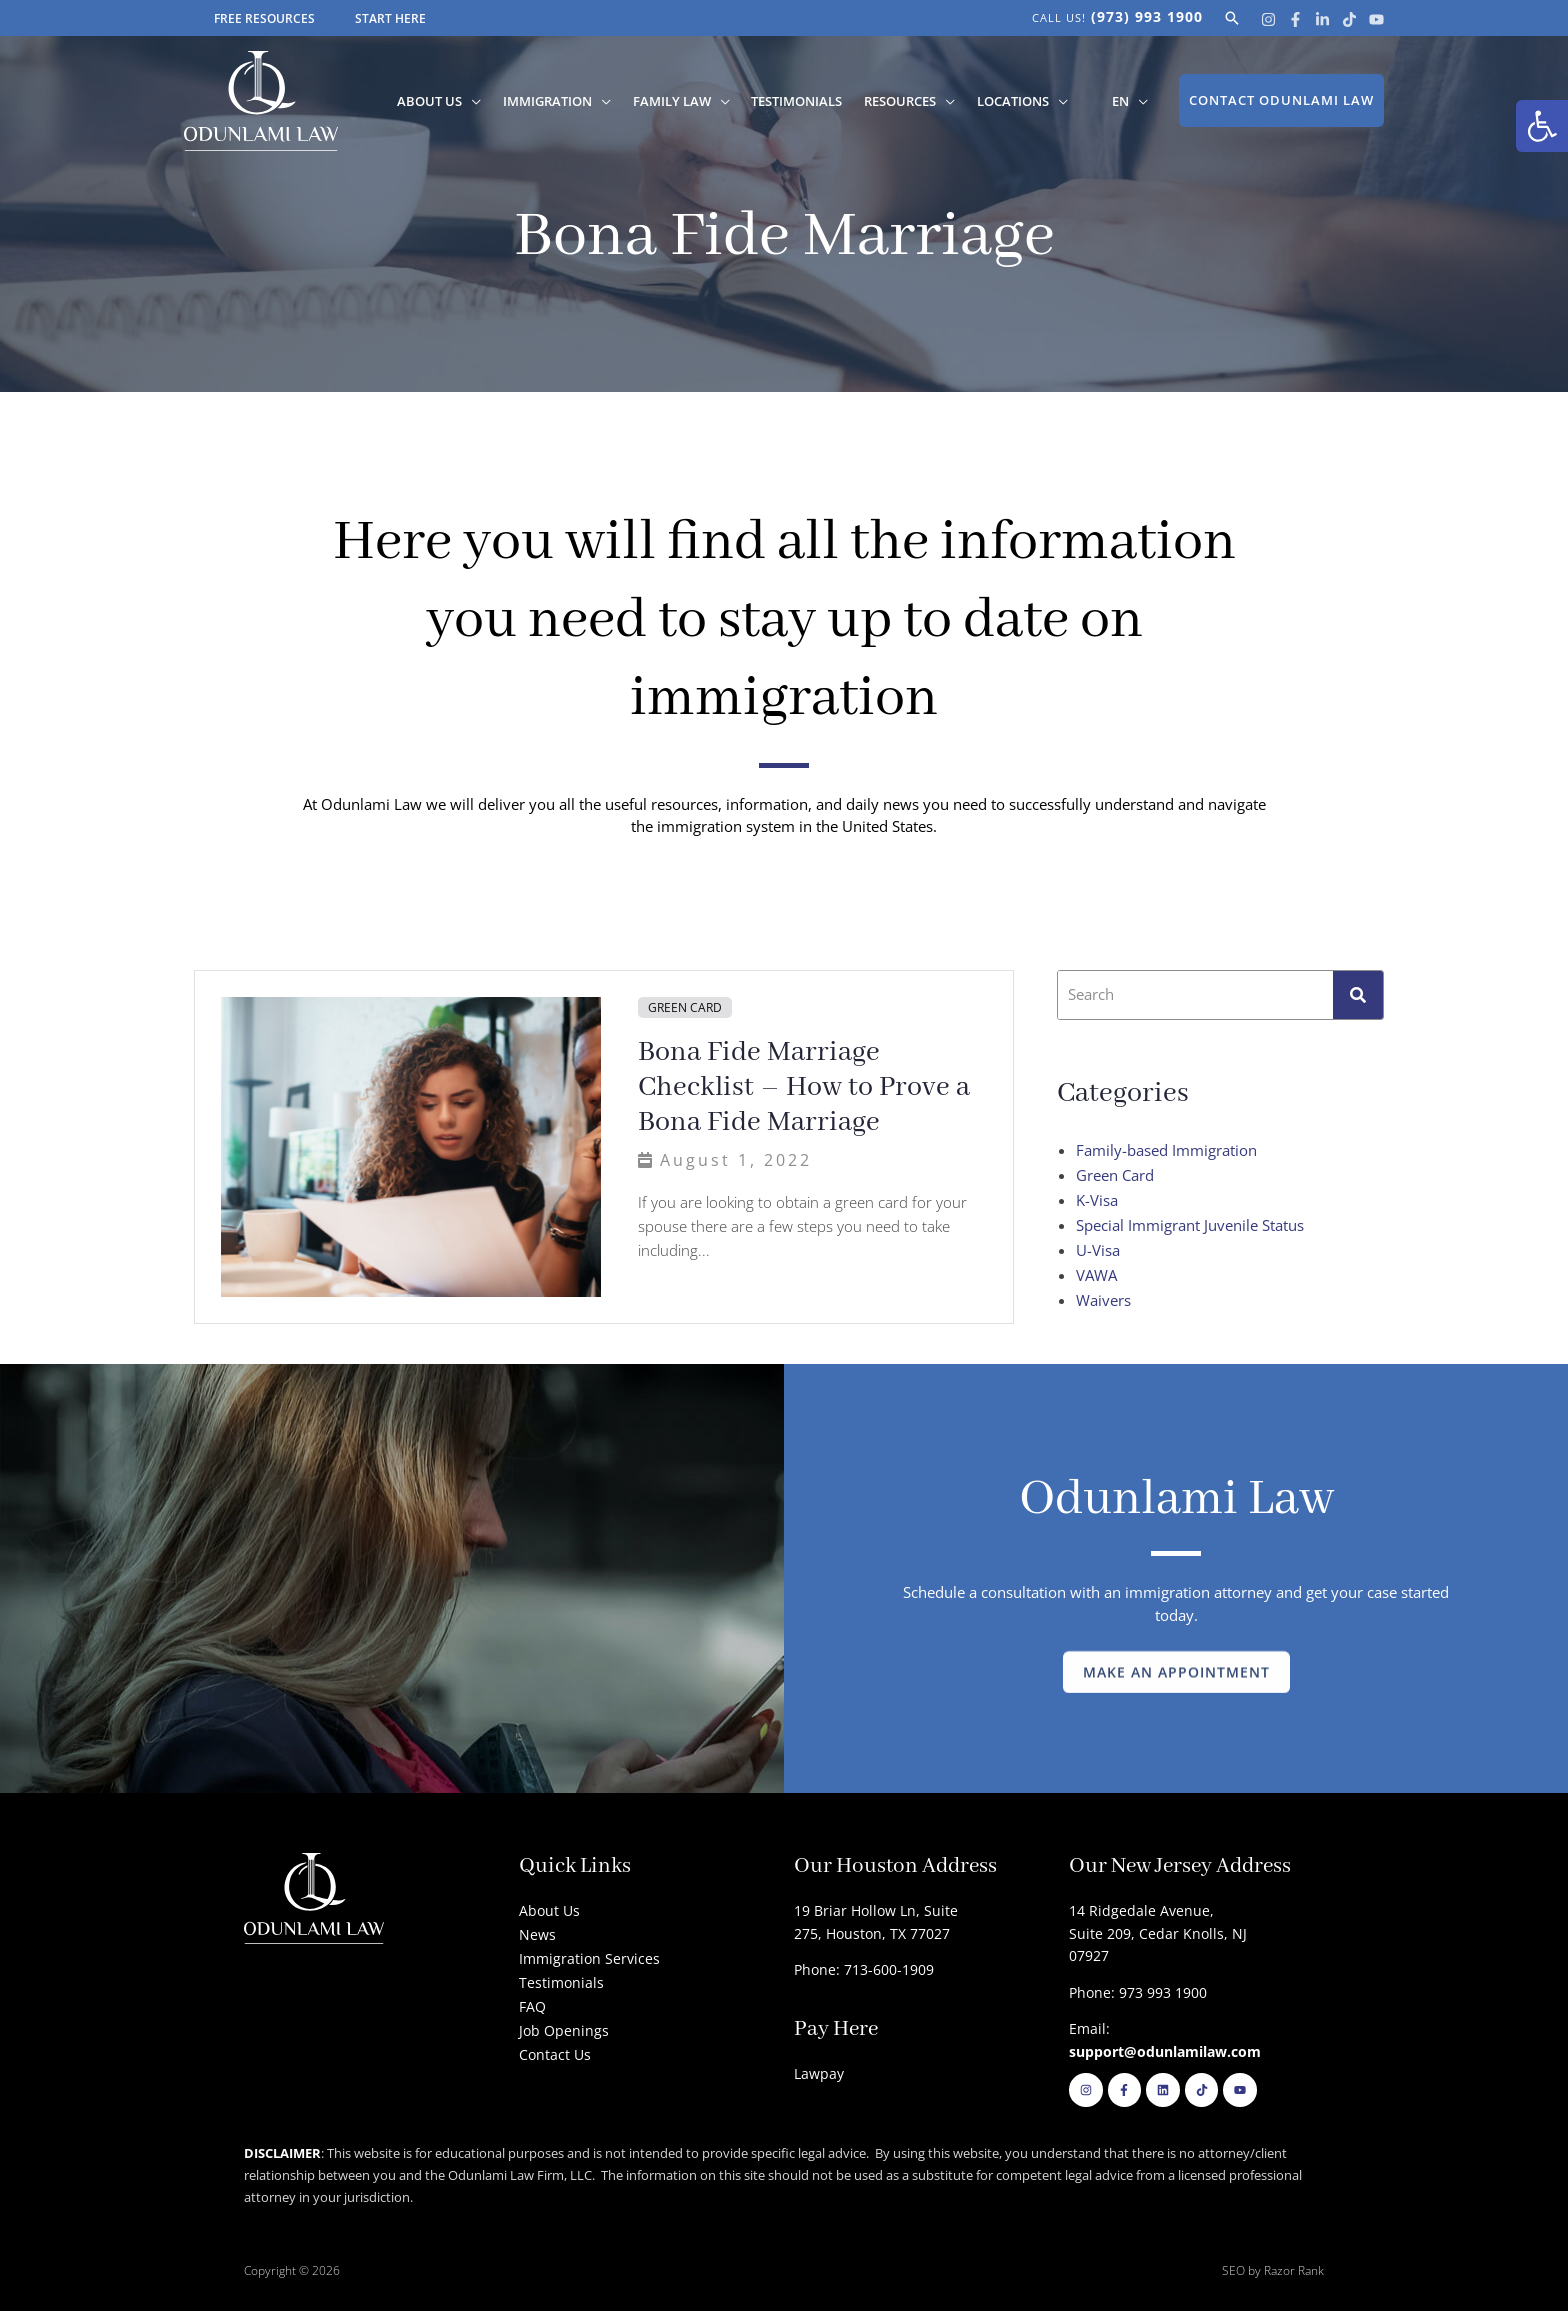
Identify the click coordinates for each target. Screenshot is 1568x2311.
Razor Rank (1294, 2270)
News (537, 1934)
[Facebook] (1295, 19)
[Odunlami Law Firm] (261, 99)
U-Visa (1098, 1250)
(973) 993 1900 (1147, 16)
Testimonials (802, 101)
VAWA (1096, 1275)
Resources (904, 101)
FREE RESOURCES (264, 18)
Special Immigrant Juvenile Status (1190, 1225)
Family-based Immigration (1166, 1150)
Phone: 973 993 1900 (1138, 1992)
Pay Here (836, 2029)
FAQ (532, 2006)
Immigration (556, 101)
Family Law (679, 101)
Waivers (1103, 1300)
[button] (1542, 126)
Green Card (685, 1007)
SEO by (1243, 2270)
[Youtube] (1376, 19)
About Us (440, 101)
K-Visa (1097, 1200)
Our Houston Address (895, 1866)
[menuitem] (1119, 101)
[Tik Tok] (1349, 19)
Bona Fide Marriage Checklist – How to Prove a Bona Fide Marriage (804, 1087)
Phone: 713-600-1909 (864, 1969)
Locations (1015, 101)
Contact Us (555, 2054)
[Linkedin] (1322, 19)
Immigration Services (589, 1958)
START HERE (390, 18)
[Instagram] (1268, 19)
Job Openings (564, 2030)
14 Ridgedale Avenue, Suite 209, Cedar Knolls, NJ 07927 (1158, 1933)
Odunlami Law (1176, 1500)
